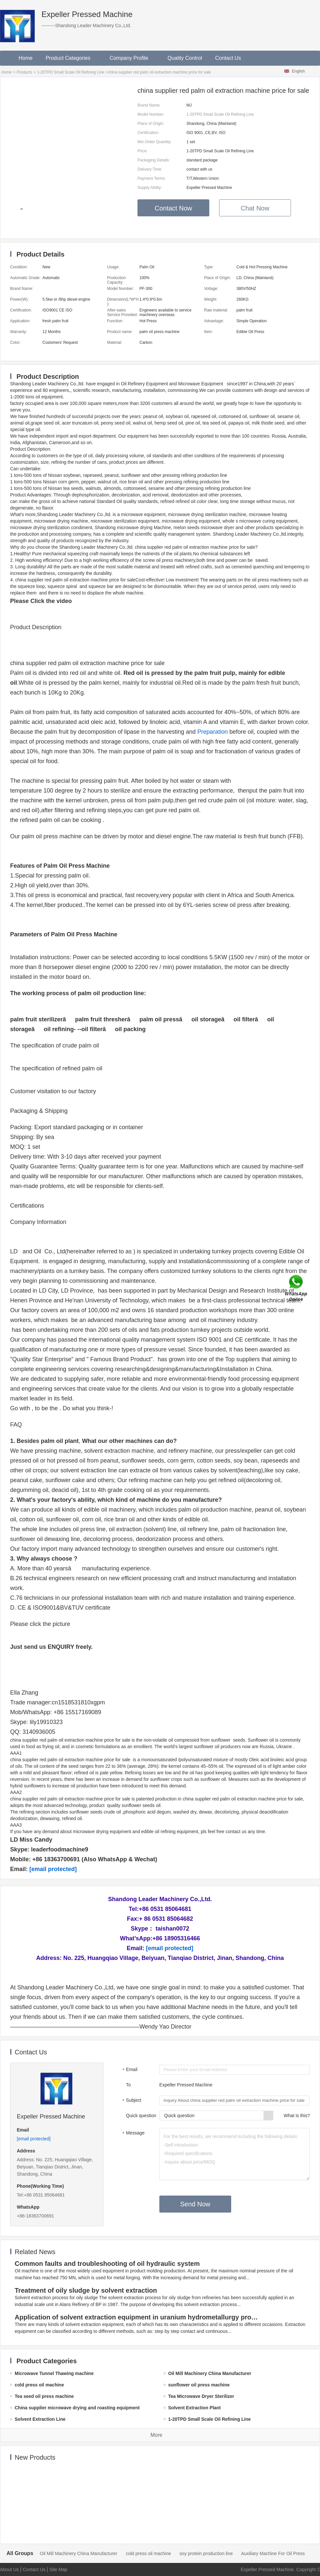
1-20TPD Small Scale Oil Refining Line (70, 72)
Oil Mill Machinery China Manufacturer (78, 2553)
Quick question (141, 2115)
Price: (142, 151)
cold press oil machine (148, 2553)
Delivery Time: (149, 169)
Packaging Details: (153, 160)
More (156, 2435)
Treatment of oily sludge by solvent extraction (86, 2290)
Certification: (148, 132)
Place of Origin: (150, 123)
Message (133, 2133)
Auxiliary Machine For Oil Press (273, 2553)
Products (24, 72)
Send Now (195, 2204)
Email (129, 2070)
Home (26, 58)
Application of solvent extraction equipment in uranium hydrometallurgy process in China (138, 2317)
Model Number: (150, 114)
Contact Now (173, 208)
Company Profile (132, 58)
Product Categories (71, 58)
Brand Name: (149, 105)
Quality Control (185, 58)
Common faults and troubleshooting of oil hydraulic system (107, 2263)
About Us (9, 2569)
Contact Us (228, 58)
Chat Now (255, 208)
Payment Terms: (151, 178)
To (128, 2084)
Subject (131, 2101)
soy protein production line (206, 2553)
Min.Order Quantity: (154, 142)
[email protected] (53, 1869)
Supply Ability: (149, 187)
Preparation (212, 731)
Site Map (58, 2569)
